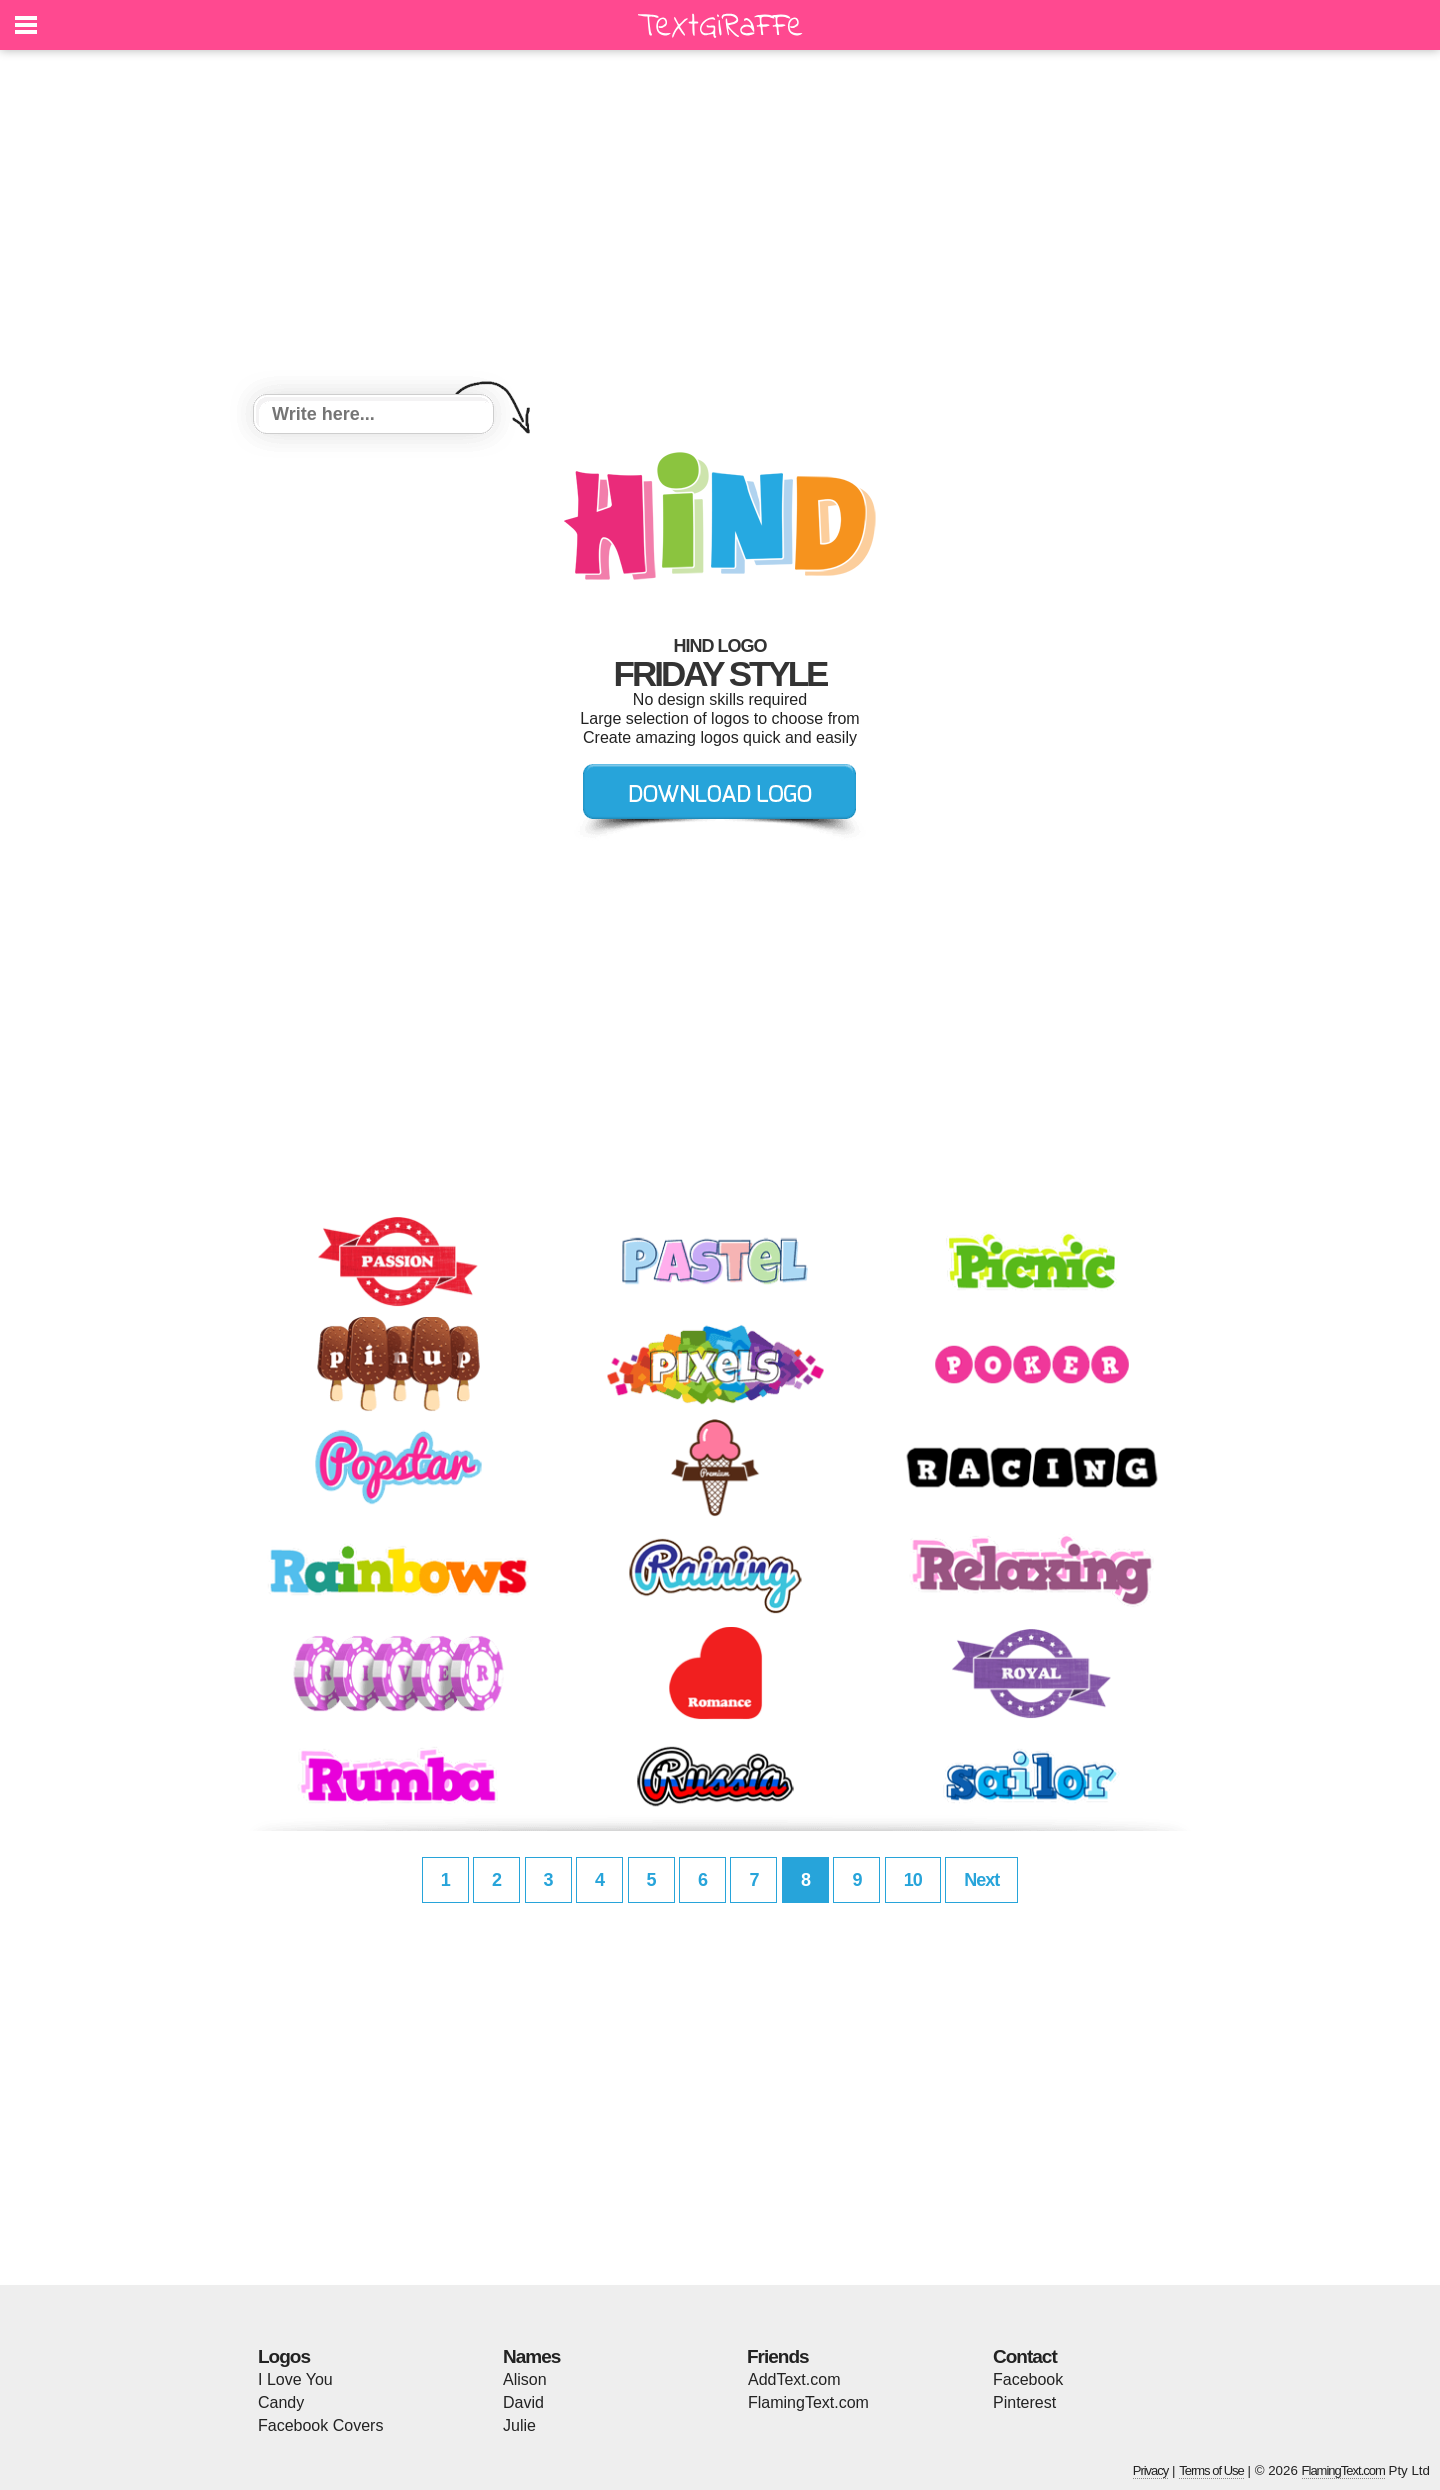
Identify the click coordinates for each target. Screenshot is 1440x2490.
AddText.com (794, 2379)
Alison (525, 2379)
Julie (519, 2425)
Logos (284, 2356)
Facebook (1028, 2379)
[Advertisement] (720, 225)
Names (531, 2356)
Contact (1025, 2356)
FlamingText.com (808, 2402)
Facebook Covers (320, 2425)
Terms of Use (1211, 2470)
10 (913, 1880)
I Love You (295, 2379)
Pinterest (1024, 2402)
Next (981, 1880)
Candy (281, 2402)
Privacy (1151, 2470)
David (523, 2402)
